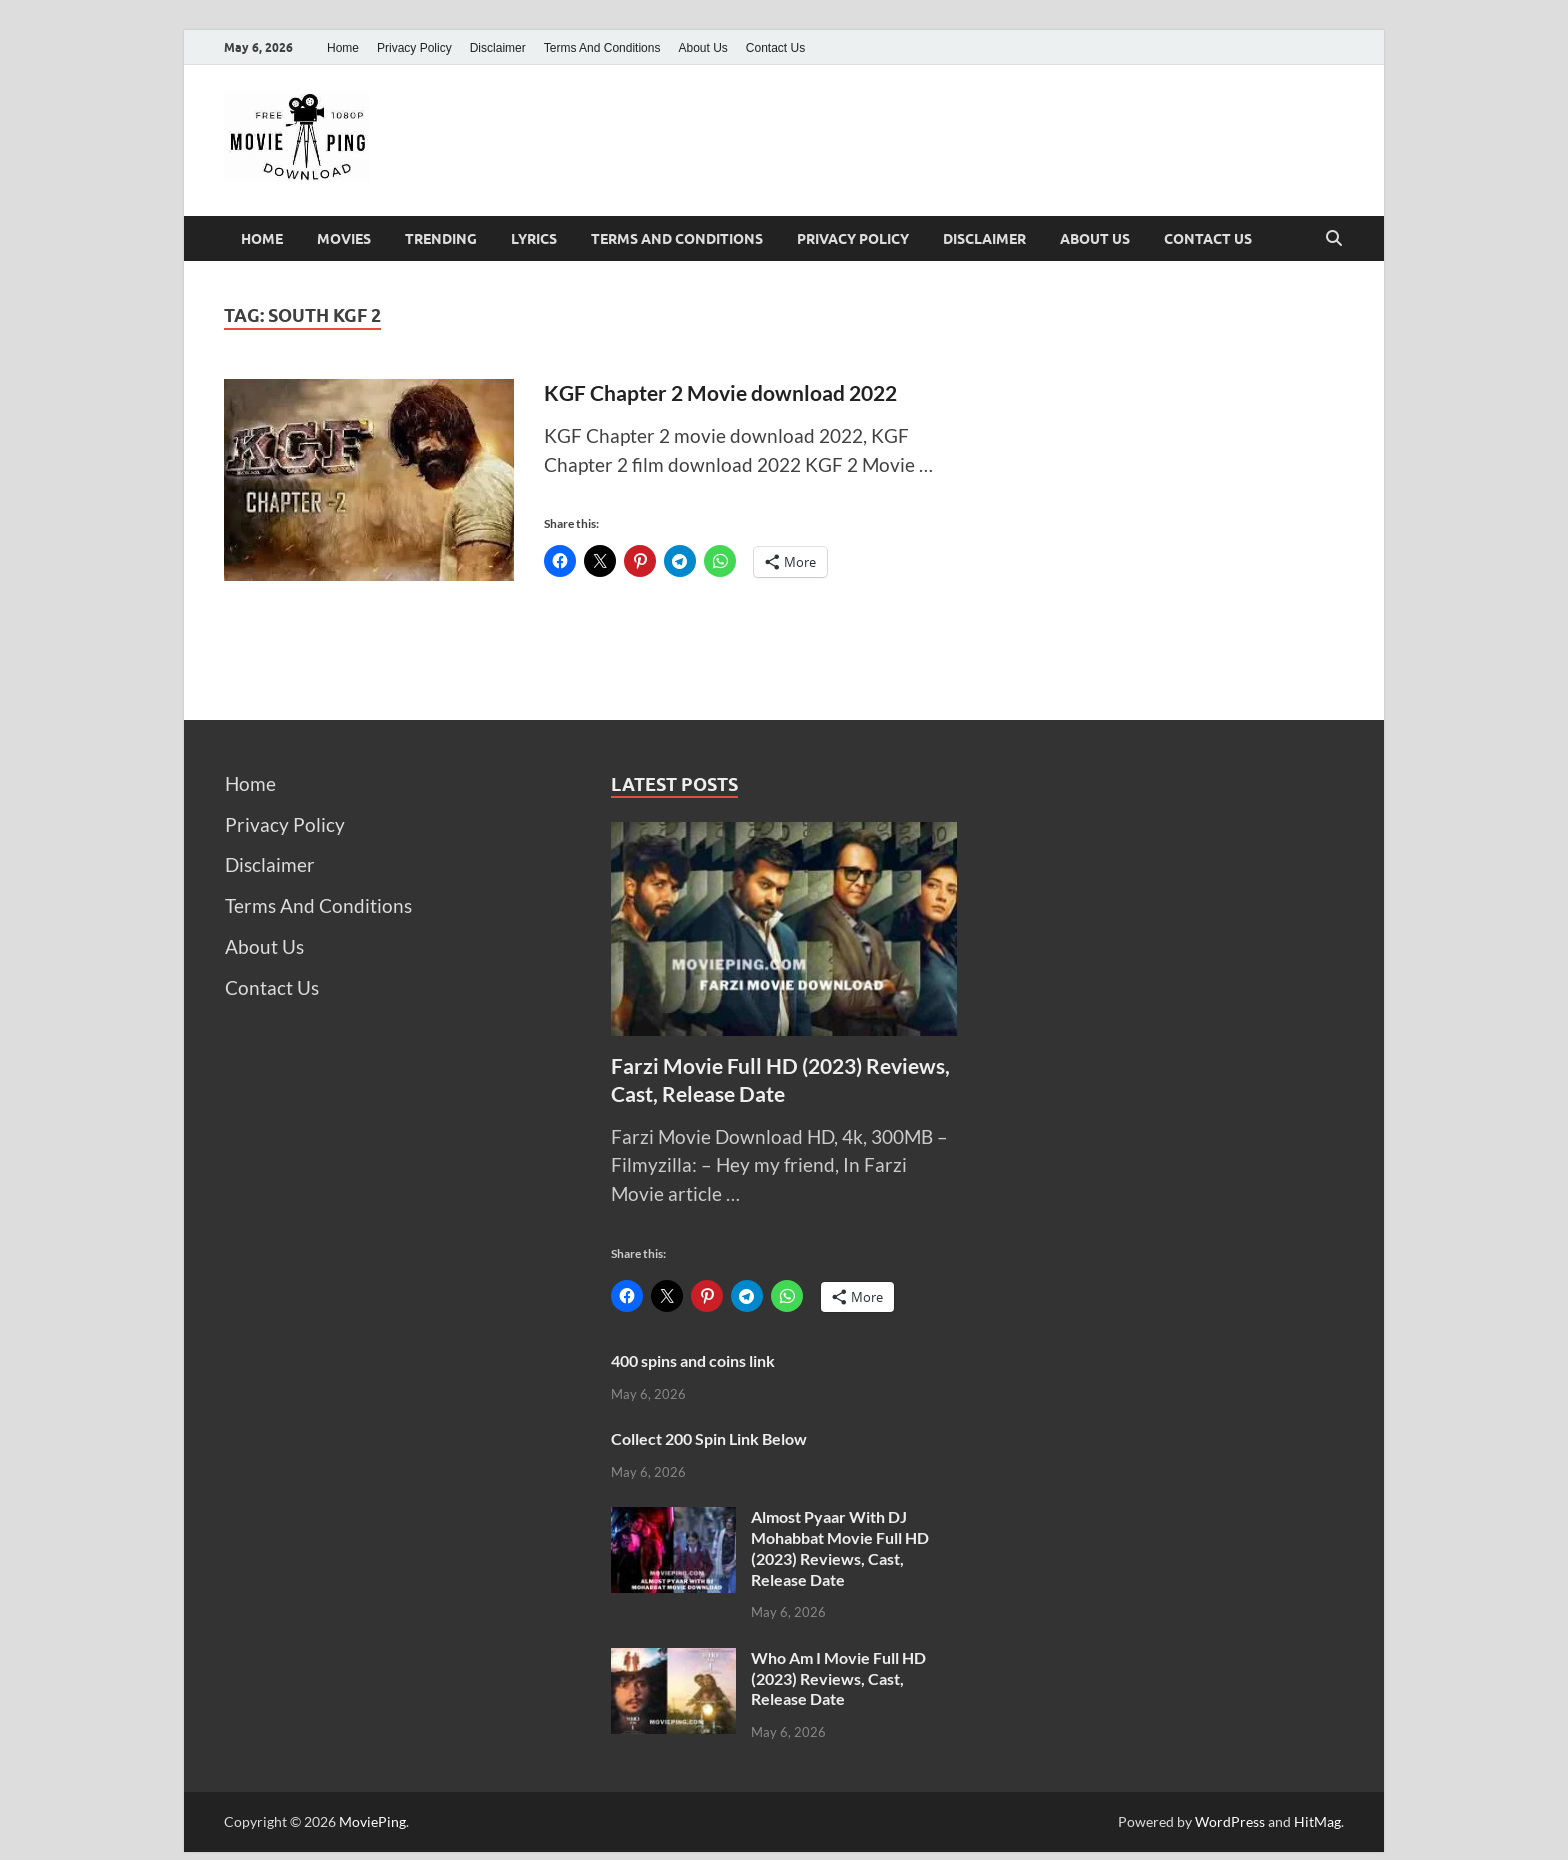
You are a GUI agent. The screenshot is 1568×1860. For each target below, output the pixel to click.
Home (343, 48)
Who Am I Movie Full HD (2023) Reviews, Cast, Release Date (838, 1678)
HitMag (1317, 1821)
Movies (344, 239)
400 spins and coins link (693, 1360)
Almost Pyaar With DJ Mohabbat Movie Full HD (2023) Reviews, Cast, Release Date (840, 1547)
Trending (441, 239)
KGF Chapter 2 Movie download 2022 (720, 392)
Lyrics (534, 239)
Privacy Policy (414, 48)
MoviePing (372, 1821)
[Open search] (1334, 239)
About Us (702, 48)
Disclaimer (498, 48)
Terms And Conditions (602, 48)
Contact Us (775, 48)
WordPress (1230, 1821)
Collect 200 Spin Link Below (709, 1438)
